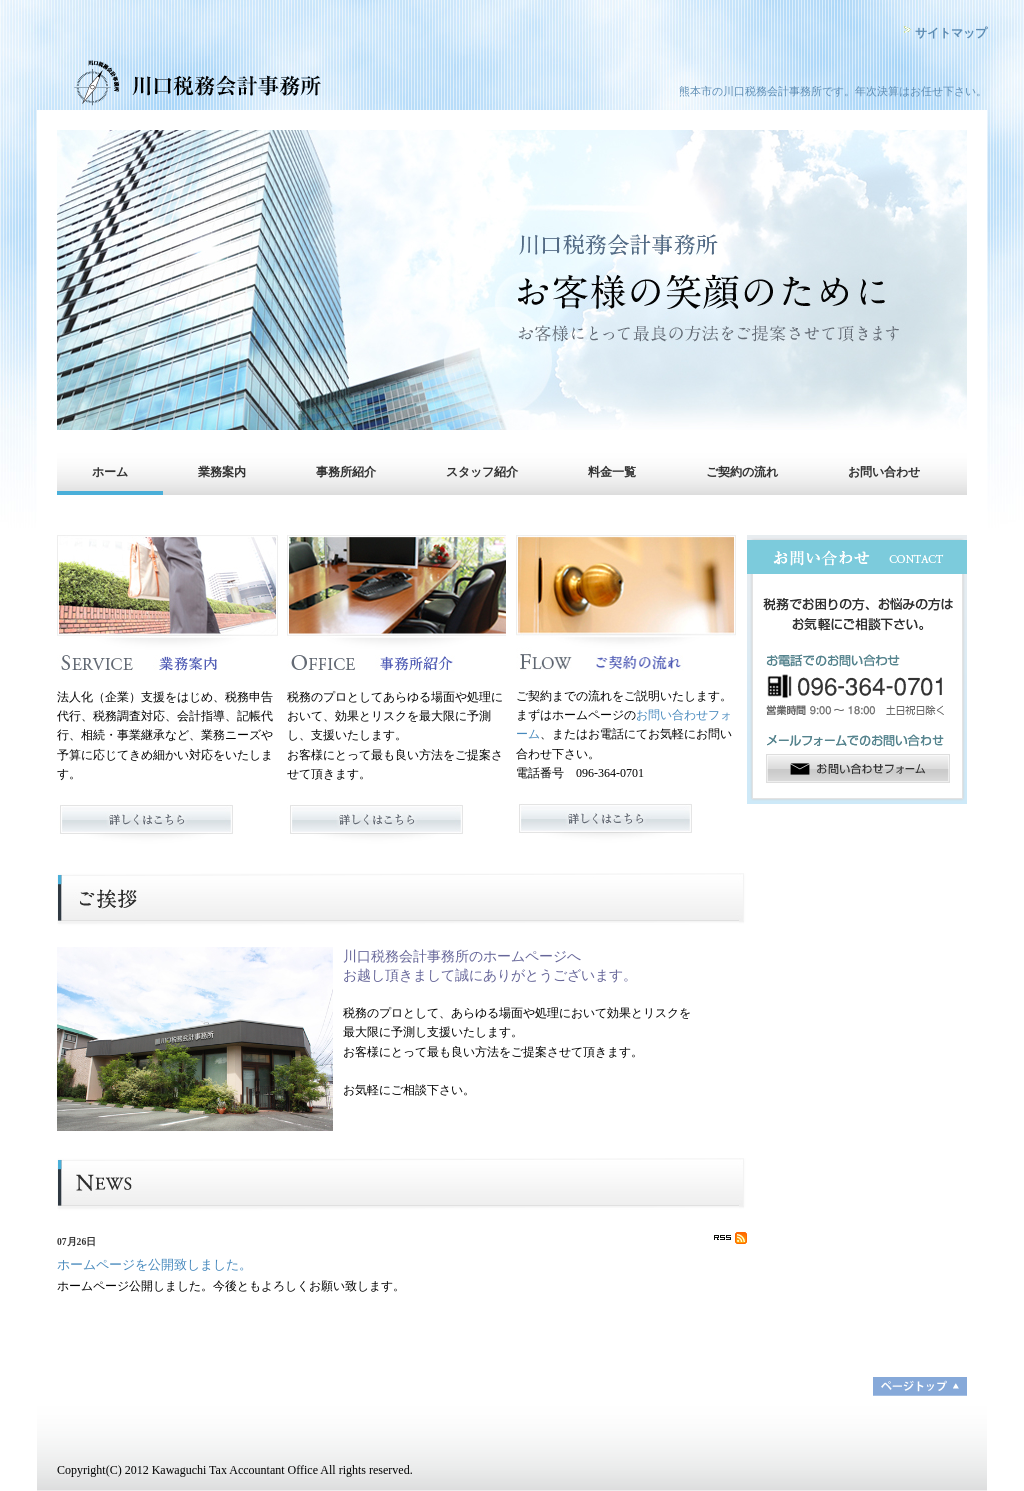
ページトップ (920, 1386)
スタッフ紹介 (482, 472)
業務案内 (222, 472)
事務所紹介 (346, 472)
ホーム (110, 472)
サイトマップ (951, 33)
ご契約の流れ (742, 472)
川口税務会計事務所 (232, 85)
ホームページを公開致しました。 (154, 1264)
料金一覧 (612, 472)
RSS (730, 1238)
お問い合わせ (884, 472)
